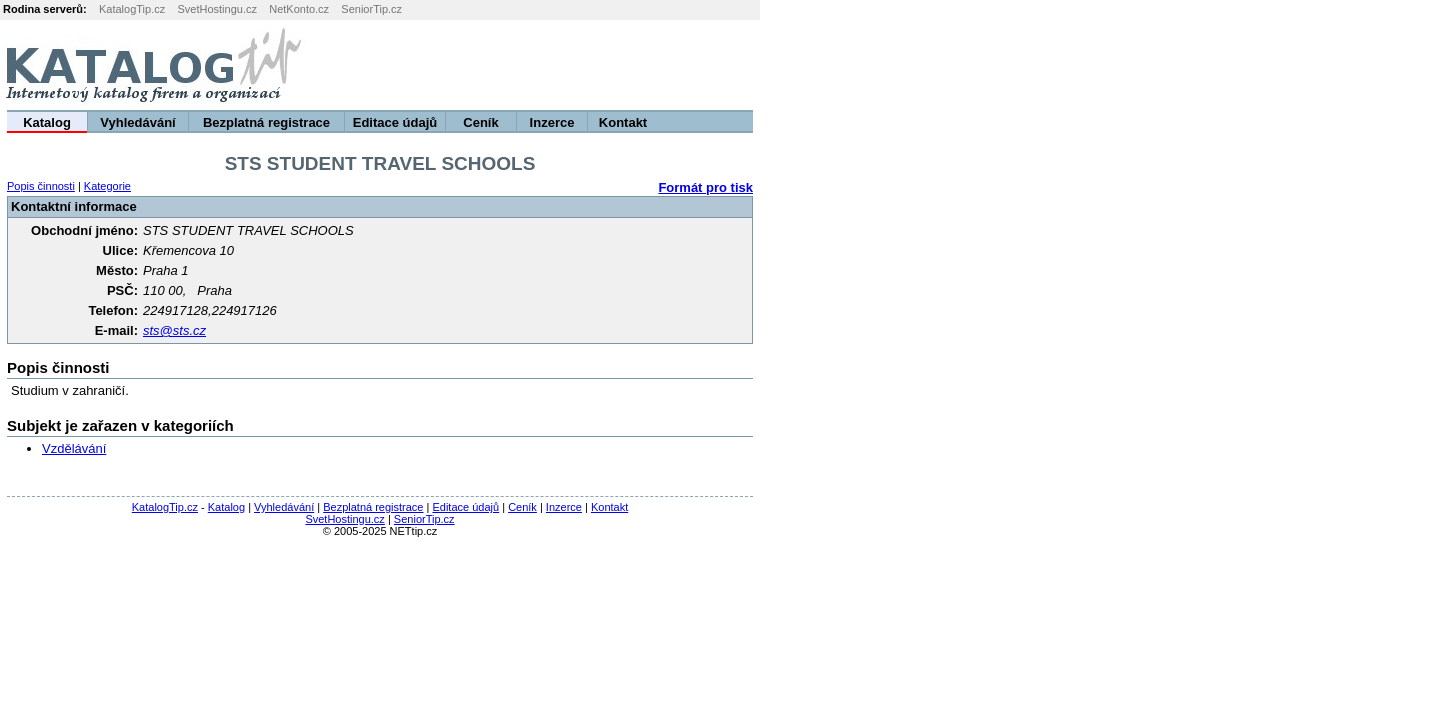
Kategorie (107, 186)
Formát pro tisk (705, 187)
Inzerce (552, 122)
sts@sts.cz (174, 330)
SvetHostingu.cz (216, 9)
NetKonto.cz (299, 9)
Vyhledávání (137, 122)
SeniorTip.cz (371, 9)
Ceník (480, 122)
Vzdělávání (74, 448)
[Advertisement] (1188, 65)
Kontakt (623, 122)
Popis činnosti (41, 186)
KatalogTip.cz (132, 9)
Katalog (47, 122)
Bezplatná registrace (266, 122)
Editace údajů (395, 122)
